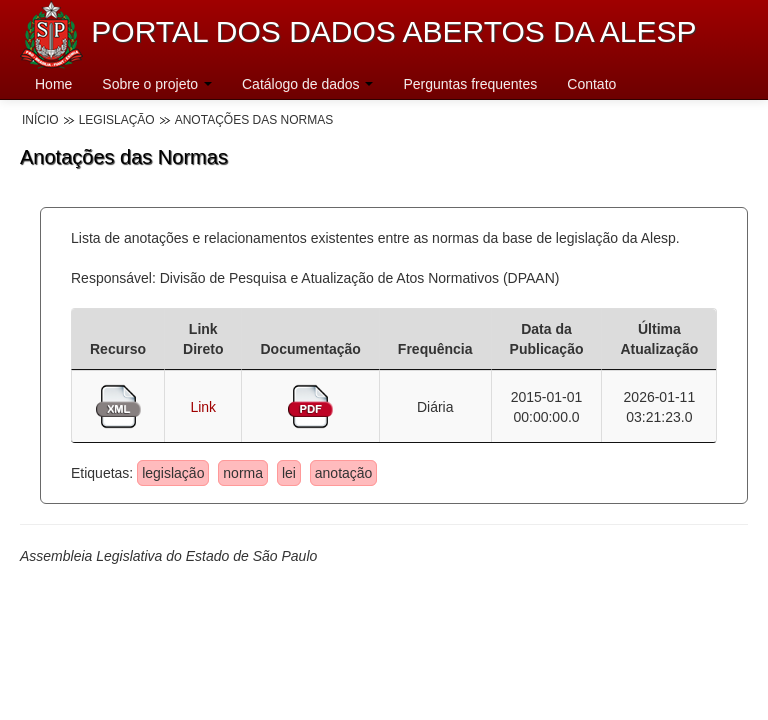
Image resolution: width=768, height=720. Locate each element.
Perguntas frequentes (470, 84)
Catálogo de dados (307, 84)
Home (53, 84)
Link (203, 407)
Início (40, 120)
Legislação (117, 120)
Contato (591, 84)
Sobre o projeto (157, 84)
